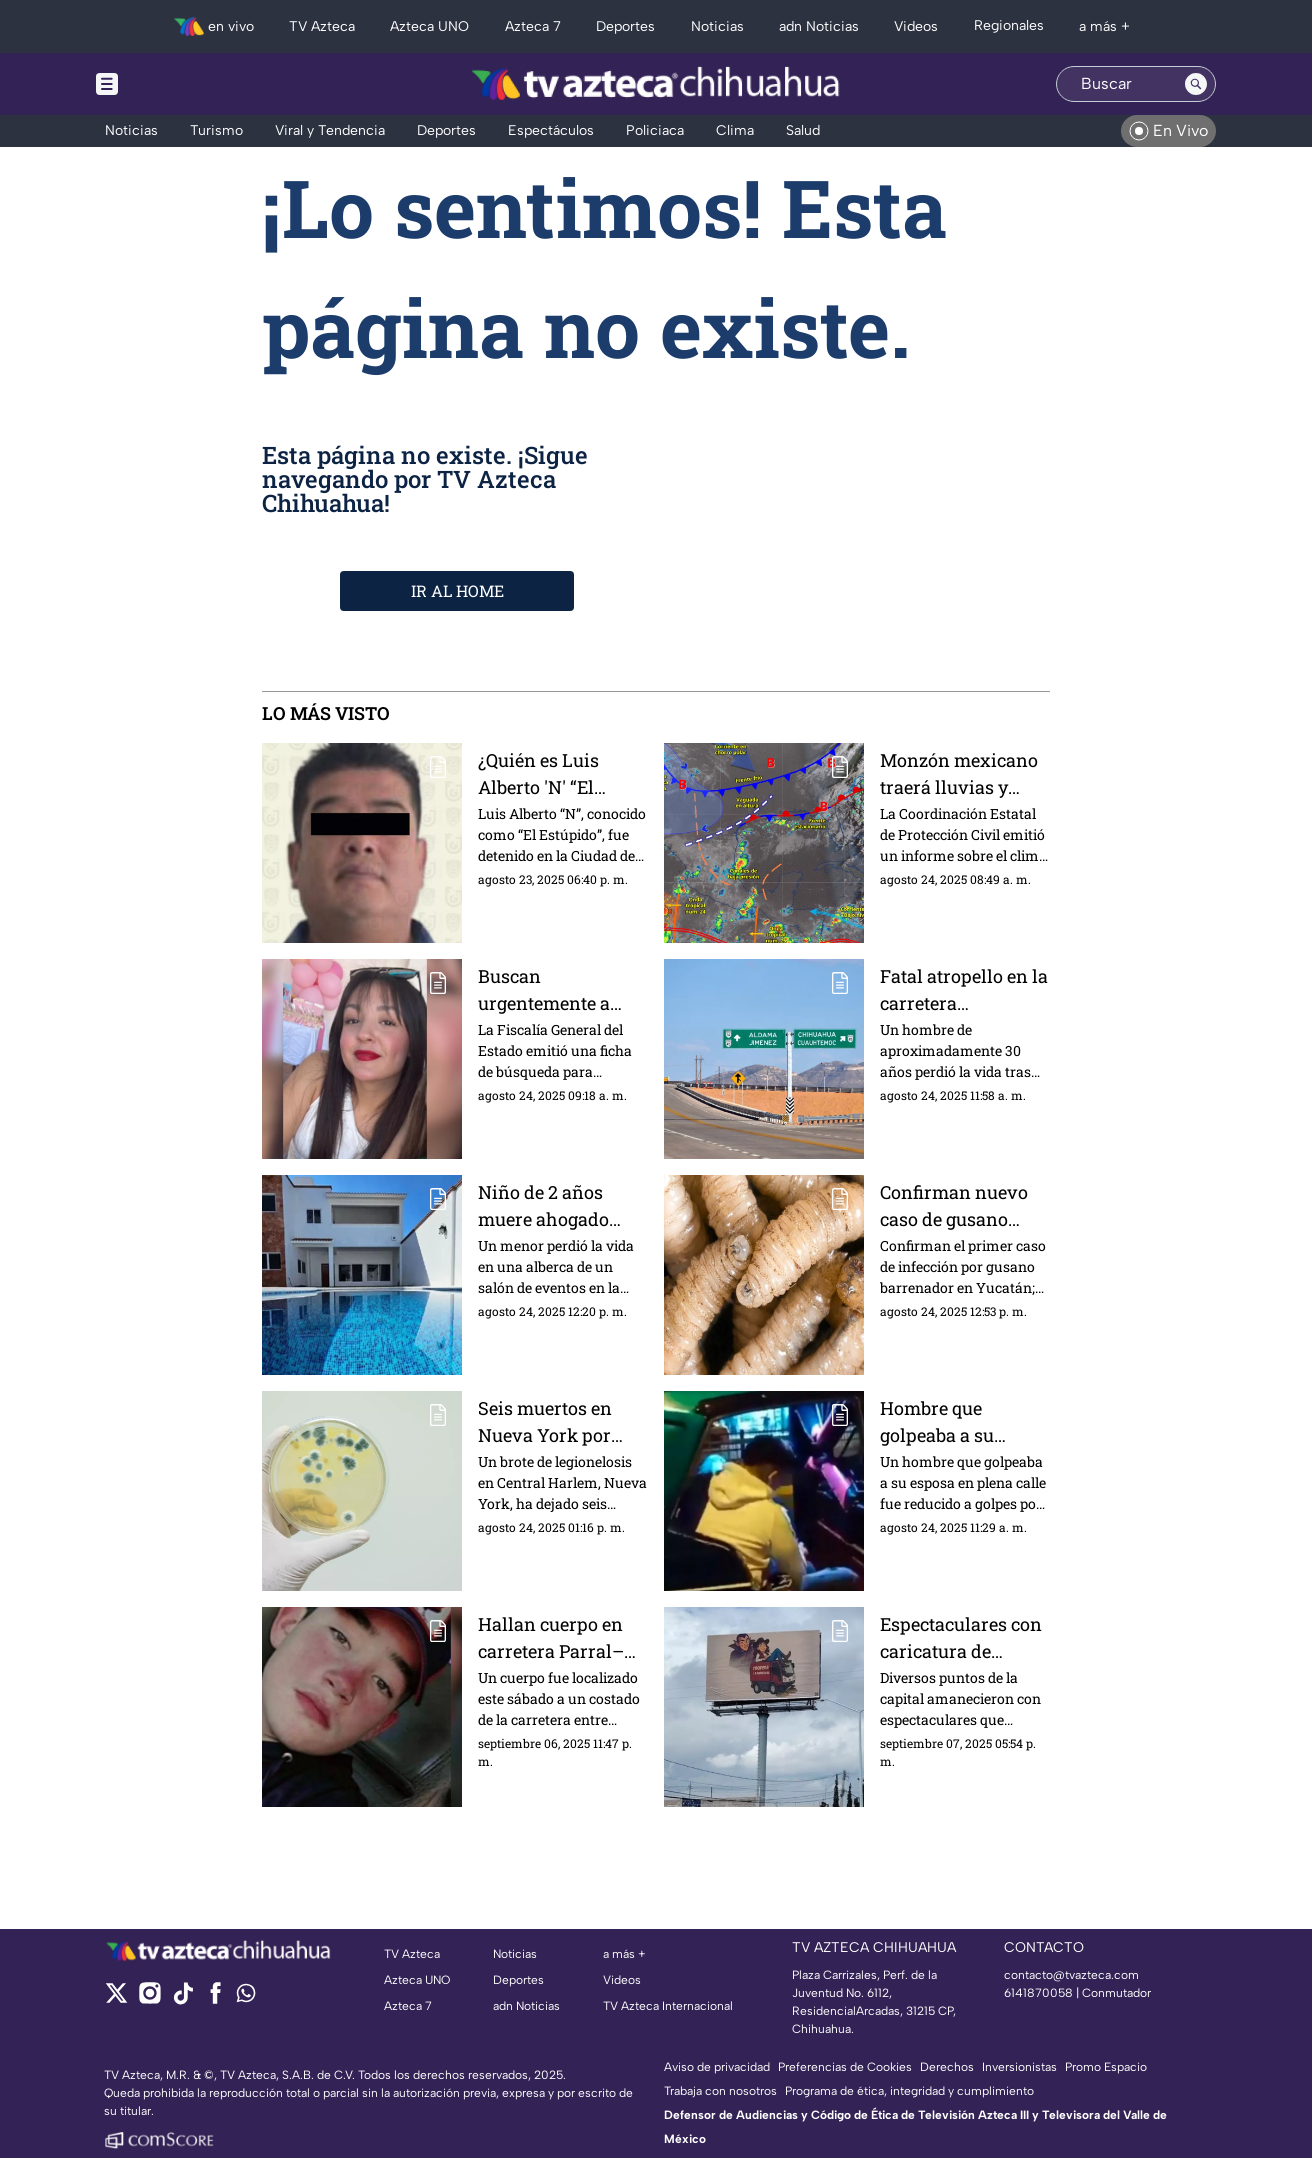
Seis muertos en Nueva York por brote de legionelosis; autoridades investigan (545, 1421)
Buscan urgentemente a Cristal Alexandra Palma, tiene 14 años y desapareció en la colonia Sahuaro (558, 989)
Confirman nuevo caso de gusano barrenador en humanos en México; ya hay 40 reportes (955, 1205)
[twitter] (116, 1999)
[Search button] (1196, 84)
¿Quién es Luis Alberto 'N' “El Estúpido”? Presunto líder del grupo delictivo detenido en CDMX (556, 773)
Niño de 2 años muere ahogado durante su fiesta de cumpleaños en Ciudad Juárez (560, 1205)
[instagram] (149, 1999)
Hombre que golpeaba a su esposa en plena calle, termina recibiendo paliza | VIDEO (957, 1421)
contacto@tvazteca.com (1071, 1975)
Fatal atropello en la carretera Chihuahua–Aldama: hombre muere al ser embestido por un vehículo (964, 989)
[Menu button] (176, 84)
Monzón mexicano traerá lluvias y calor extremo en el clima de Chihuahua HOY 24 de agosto (960, 773)
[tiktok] (182, 1999)
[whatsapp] (246, 1997)
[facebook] (215, 1999)
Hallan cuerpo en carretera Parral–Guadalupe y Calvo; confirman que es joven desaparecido (560, 1637)
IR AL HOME (457, 590)
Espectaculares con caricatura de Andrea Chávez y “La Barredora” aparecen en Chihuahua (961, 1637)
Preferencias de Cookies (845, 2067)
